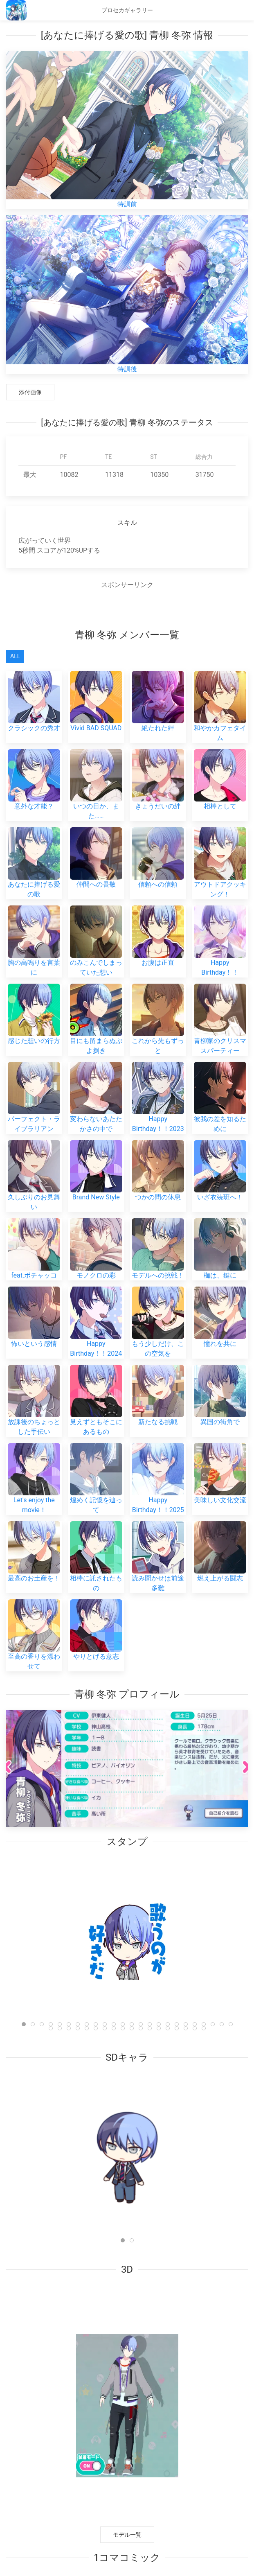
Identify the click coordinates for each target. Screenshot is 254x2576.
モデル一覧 (127, 2534)
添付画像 (30, 392)
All (15, 656)
